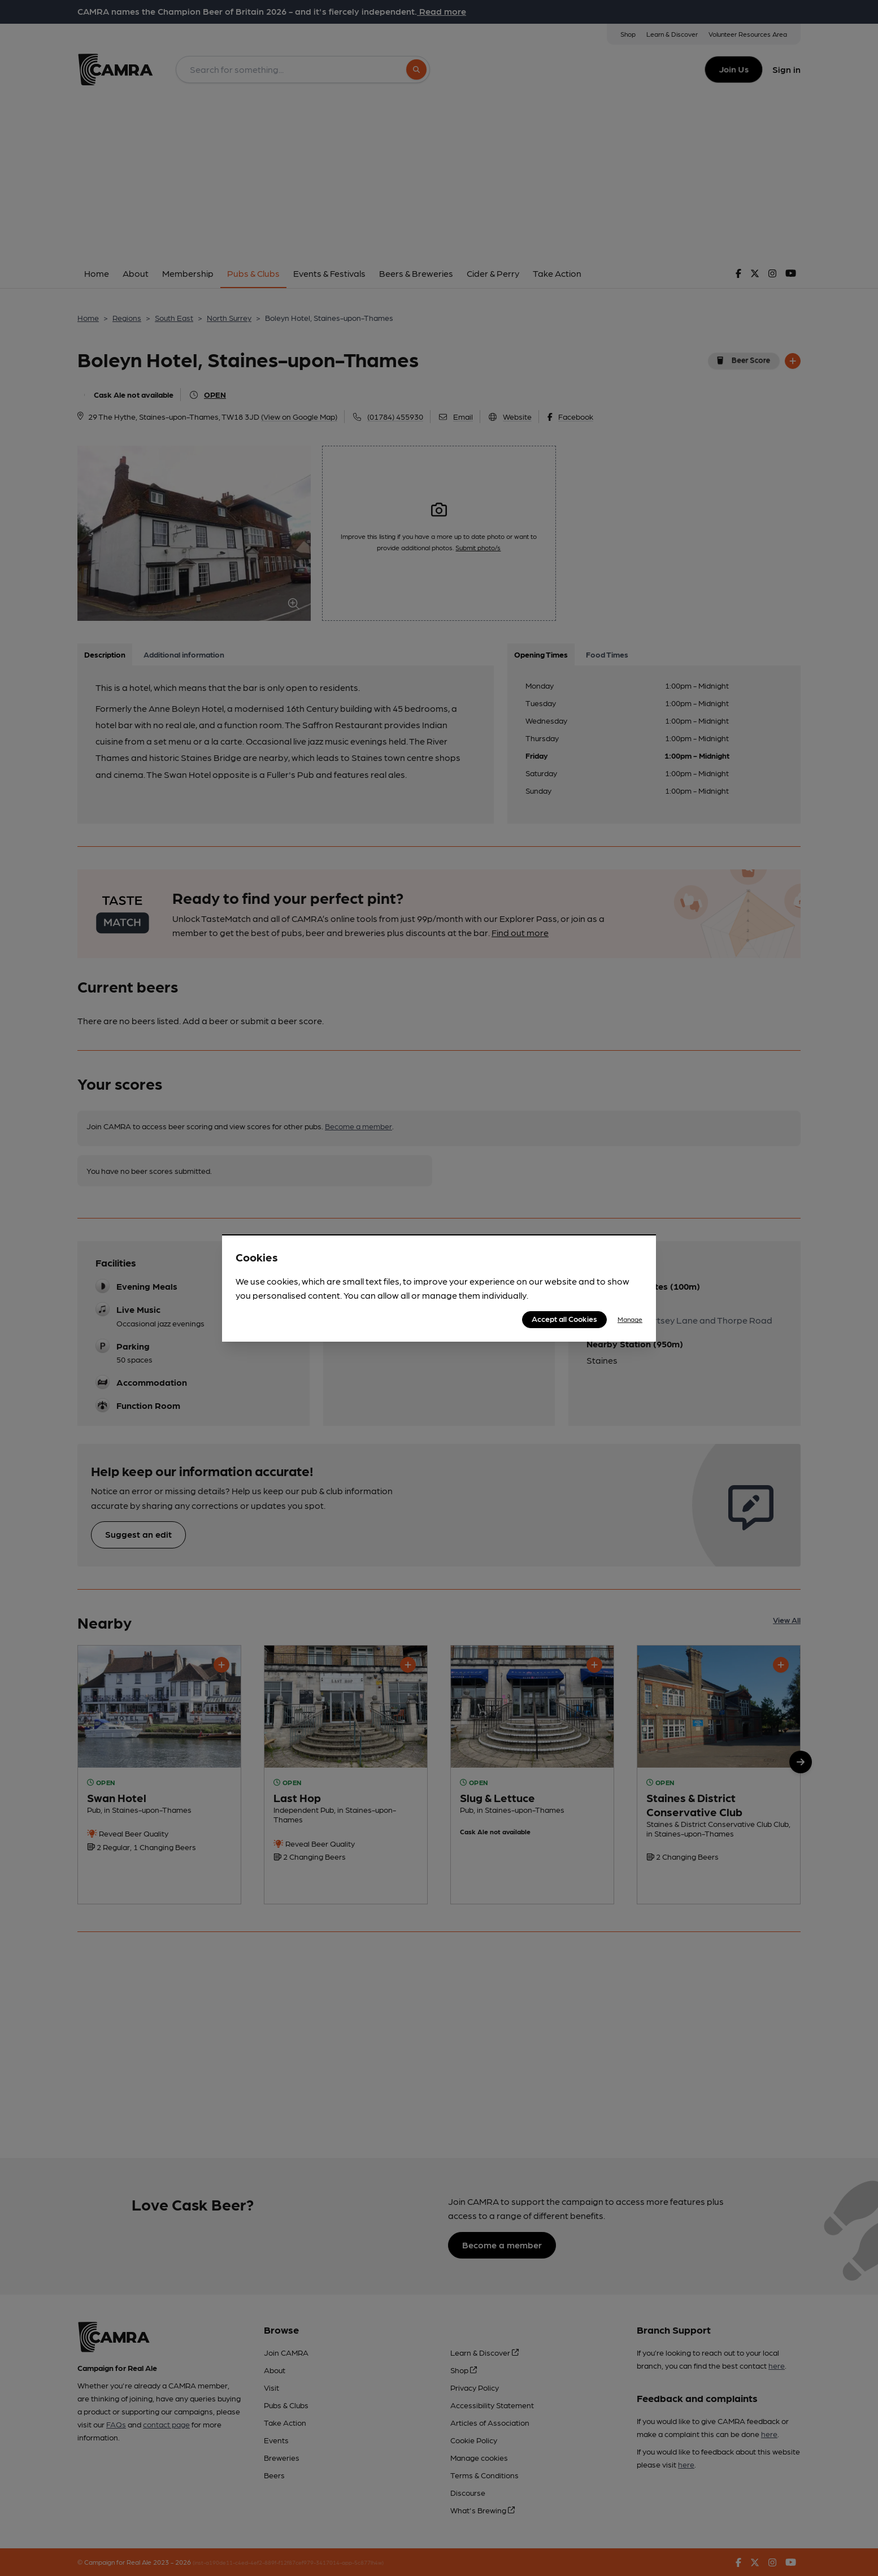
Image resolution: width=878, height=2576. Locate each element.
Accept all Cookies (564, 1318)
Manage (630, 1319)
